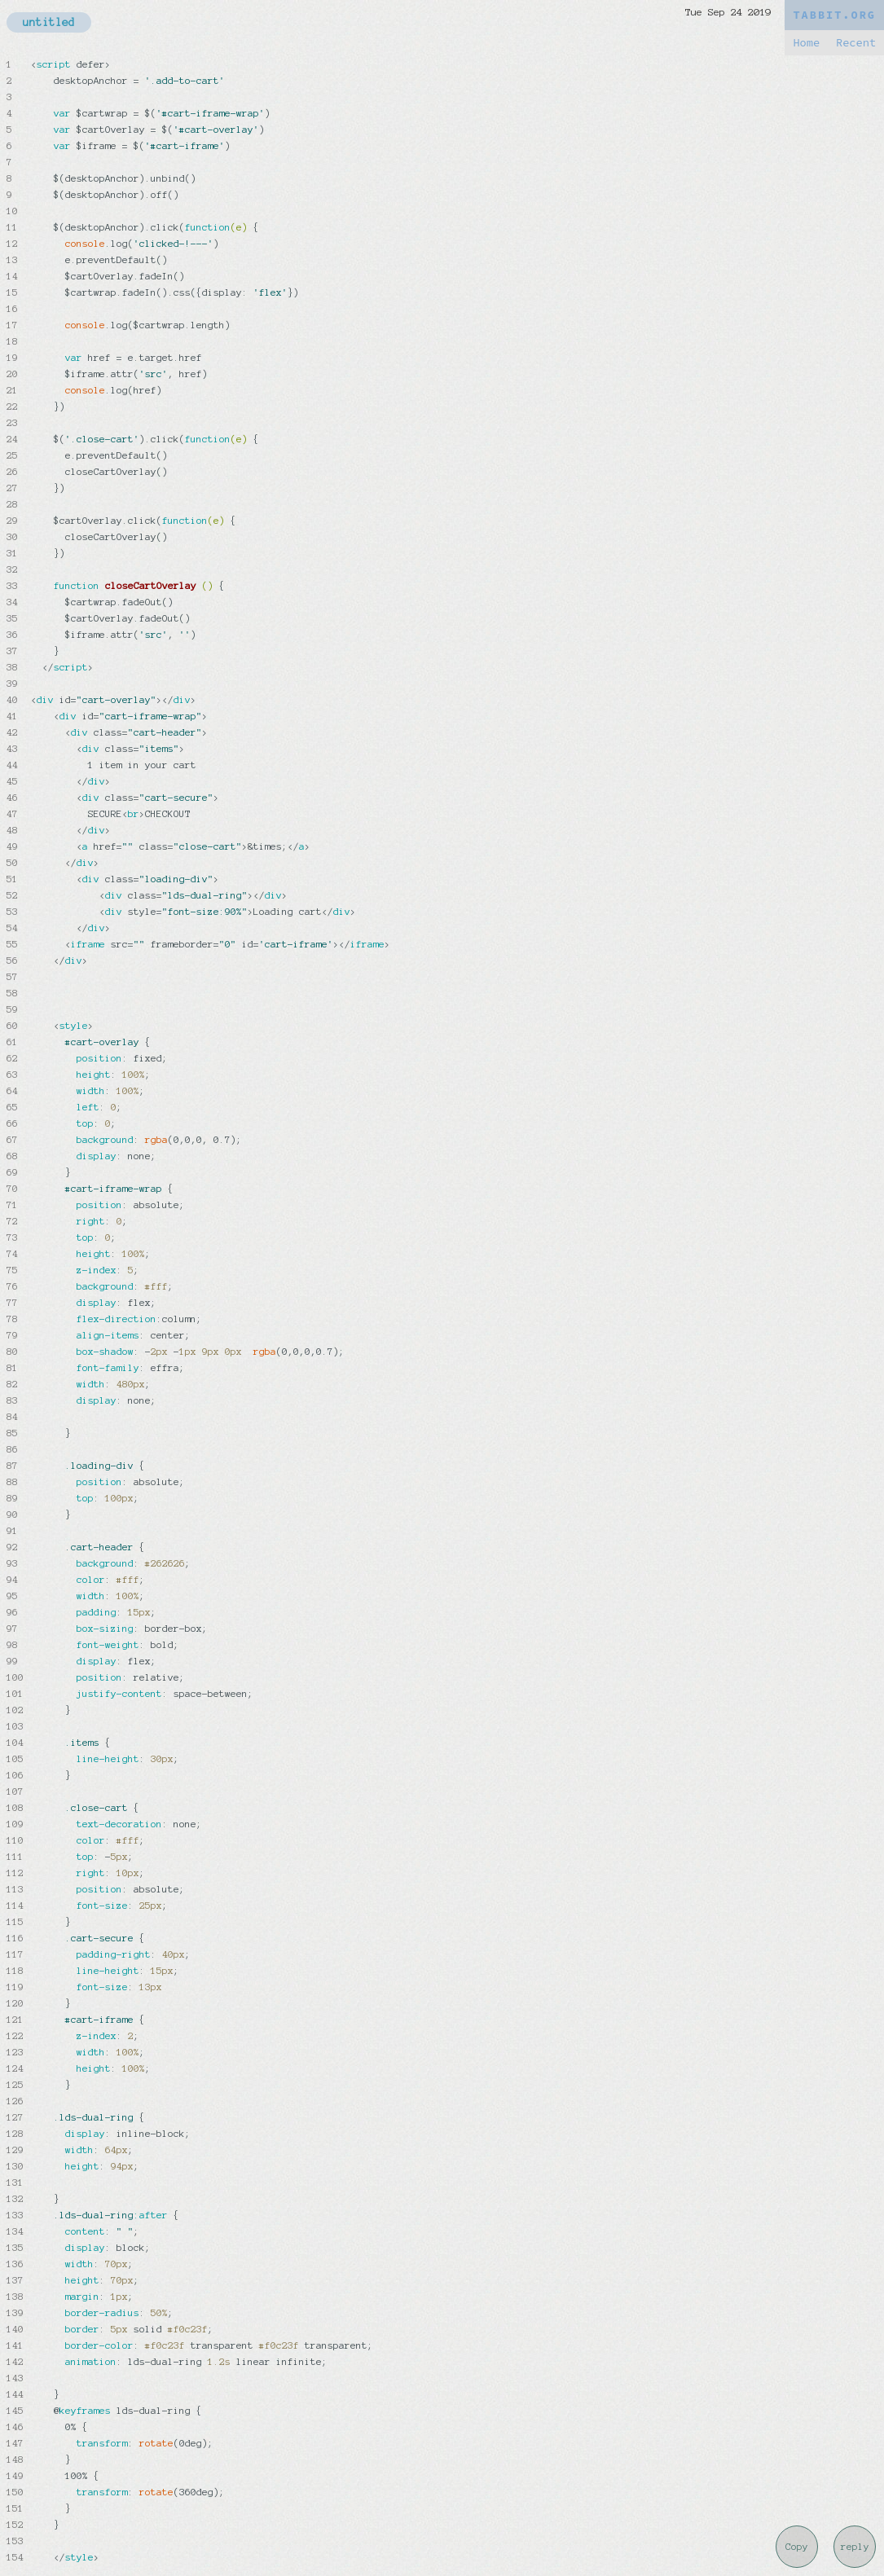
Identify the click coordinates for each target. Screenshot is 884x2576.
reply (855, 2547)
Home (806, 43)
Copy (796, 2547)
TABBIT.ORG (834, 15)
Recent (856, 43)
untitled (49, 22)
